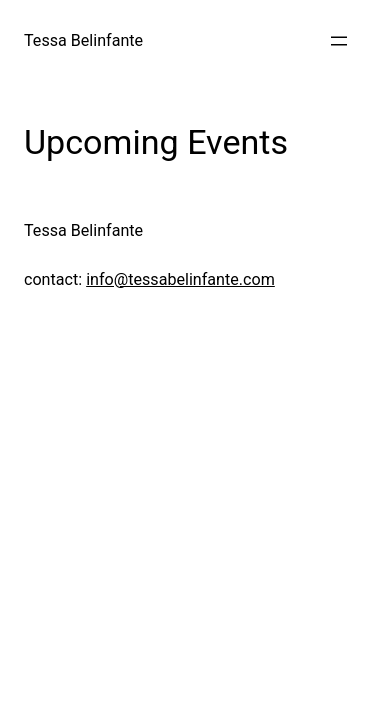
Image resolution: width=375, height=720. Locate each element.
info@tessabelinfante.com (180, 279)
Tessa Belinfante (83, 40)
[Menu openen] (339, 41)
